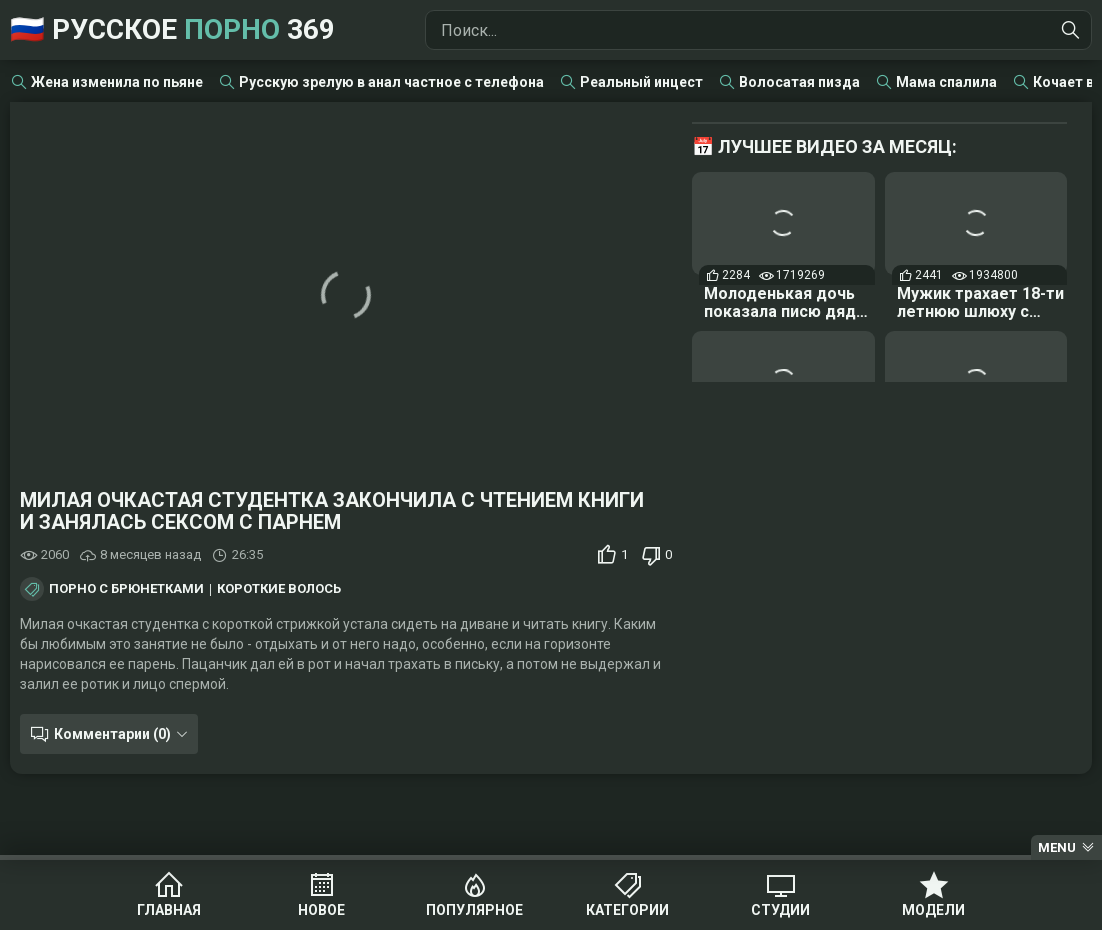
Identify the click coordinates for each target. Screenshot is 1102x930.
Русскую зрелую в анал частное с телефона (391, 82)
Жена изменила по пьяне (117, 82)
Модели (933, 910)
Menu (1057, 847)
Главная (169, 910)
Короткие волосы (281, 589)
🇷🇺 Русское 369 (172, 29)
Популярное (474, 910)
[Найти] (1071, 30)
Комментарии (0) (112, 734)
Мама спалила (946, 82)
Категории (627, 910)
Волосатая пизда (799, 82)
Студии (780, 910)
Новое (321, 910)
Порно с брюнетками (126, 589)
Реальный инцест (641, 82)
